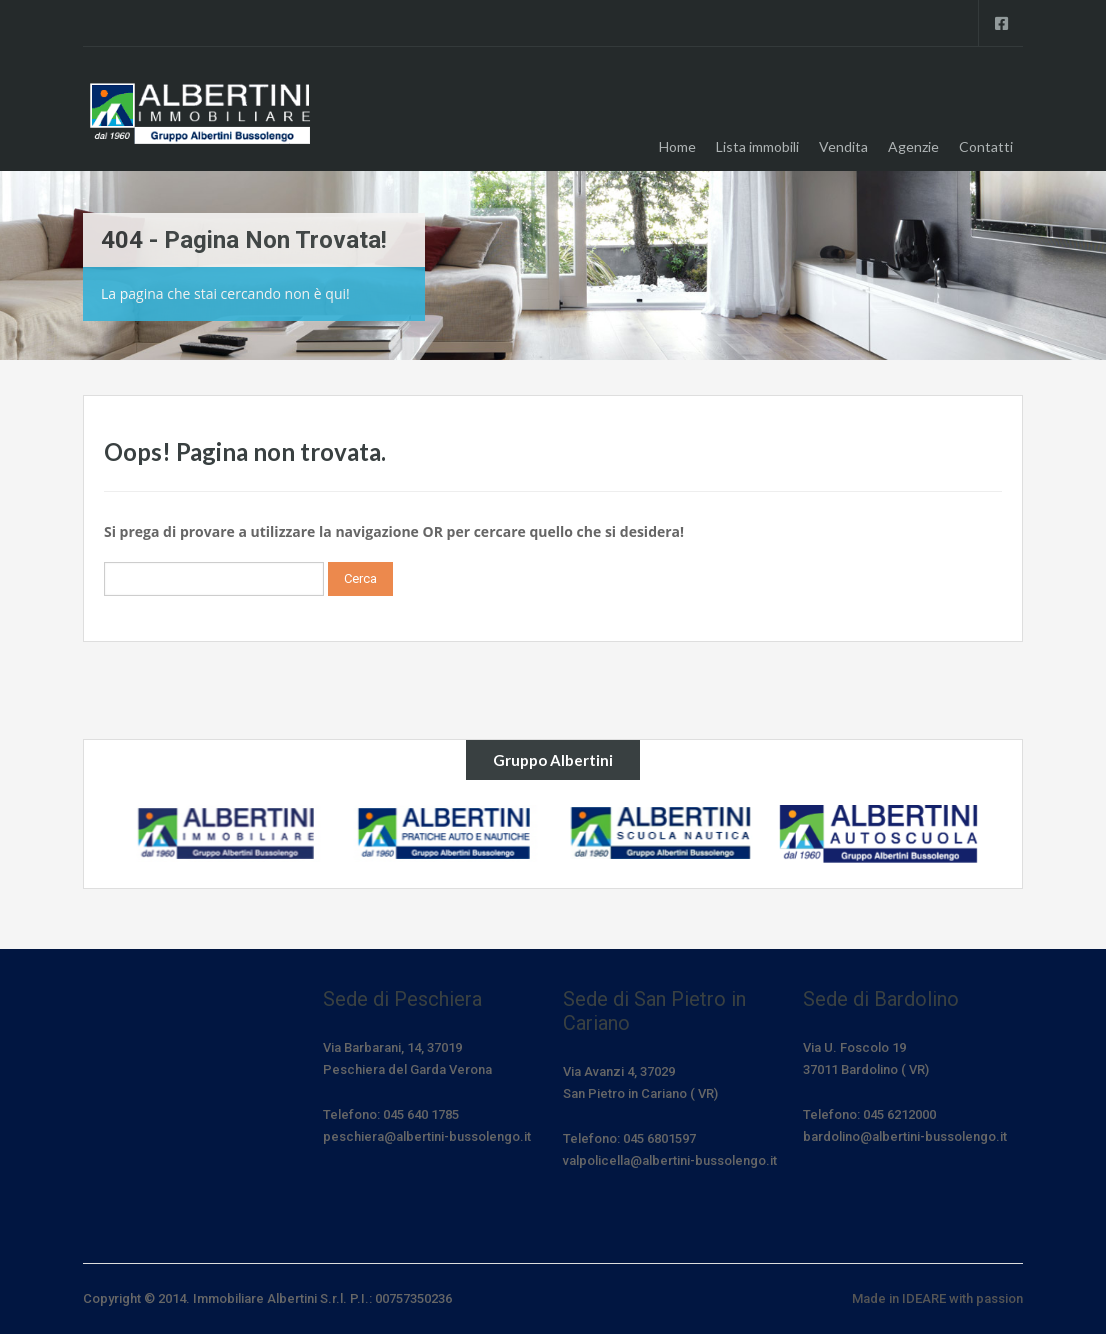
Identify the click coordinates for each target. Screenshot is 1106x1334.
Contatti (986, 146)
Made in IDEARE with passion (937, 1298)
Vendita (843, 146)
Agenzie (913, 146)
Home (677, 146)
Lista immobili (757, 146)
